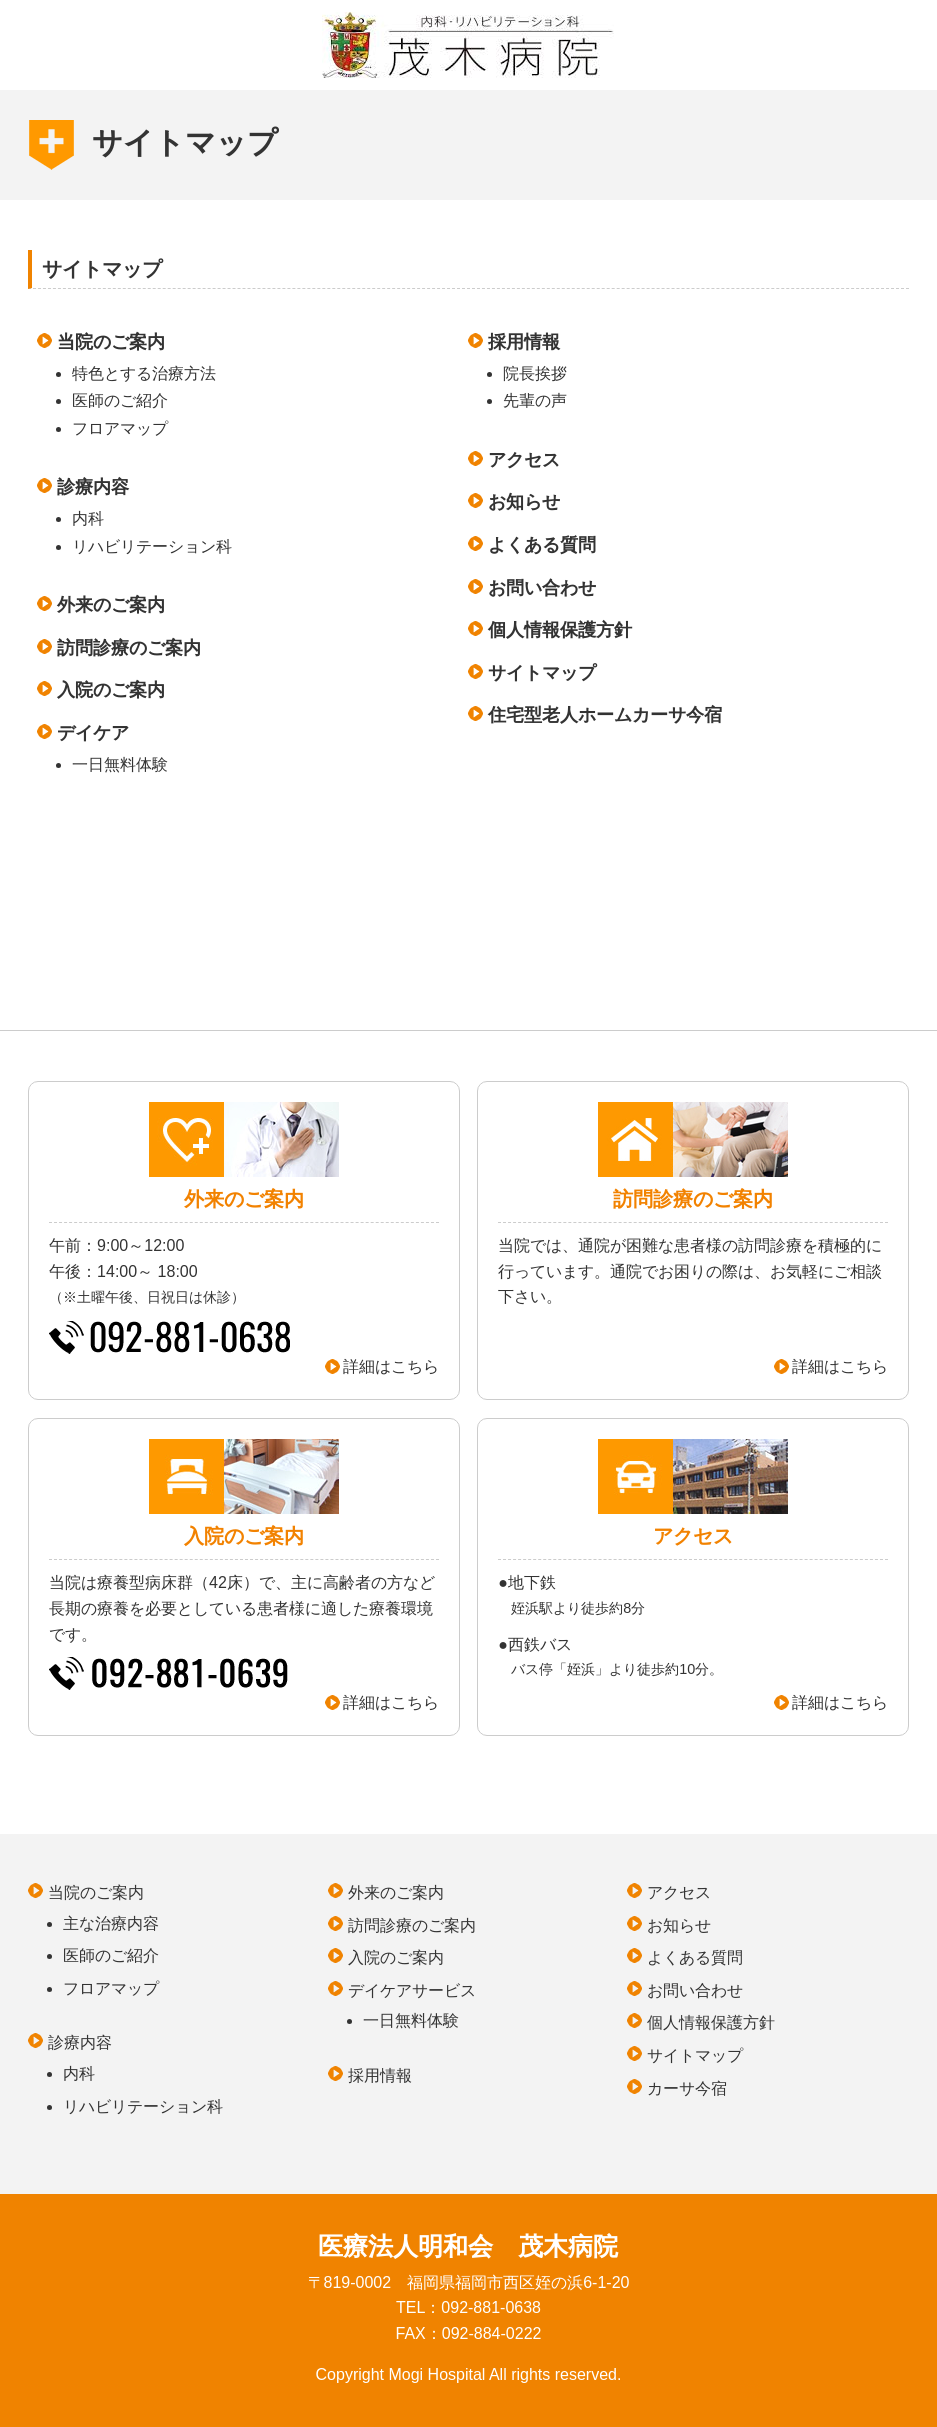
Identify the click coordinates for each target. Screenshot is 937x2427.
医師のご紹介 (120, 400)
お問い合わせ (542, 588)
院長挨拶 (535, 373)
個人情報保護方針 (560, 630)
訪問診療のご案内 (129, 648)
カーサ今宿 (687, 2088)
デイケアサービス (412, 1990)
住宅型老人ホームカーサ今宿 (605, 715)
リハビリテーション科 (152, 546)
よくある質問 (542, 545)
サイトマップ (542, 673)
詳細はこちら (391, 1366)
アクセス (524, 460)
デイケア (93, 733)
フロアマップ (120, 428)
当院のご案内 (111, 342)
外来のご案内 (111, 605)
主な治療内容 (111, 1923)
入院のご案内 (111, 690)
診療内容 (93, 487)
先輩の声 (535, 400)
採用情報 (524, 342)
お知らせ (524, 502)
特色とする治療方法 (144, 373)
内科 (88, 518)
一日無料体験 (120, 764)
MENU (41, 35)
